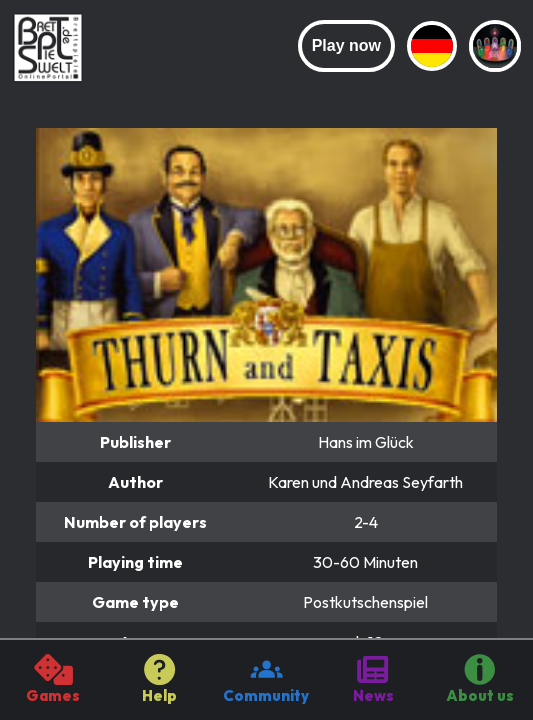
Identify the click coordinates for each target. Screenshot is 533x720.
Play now (346, 45)
